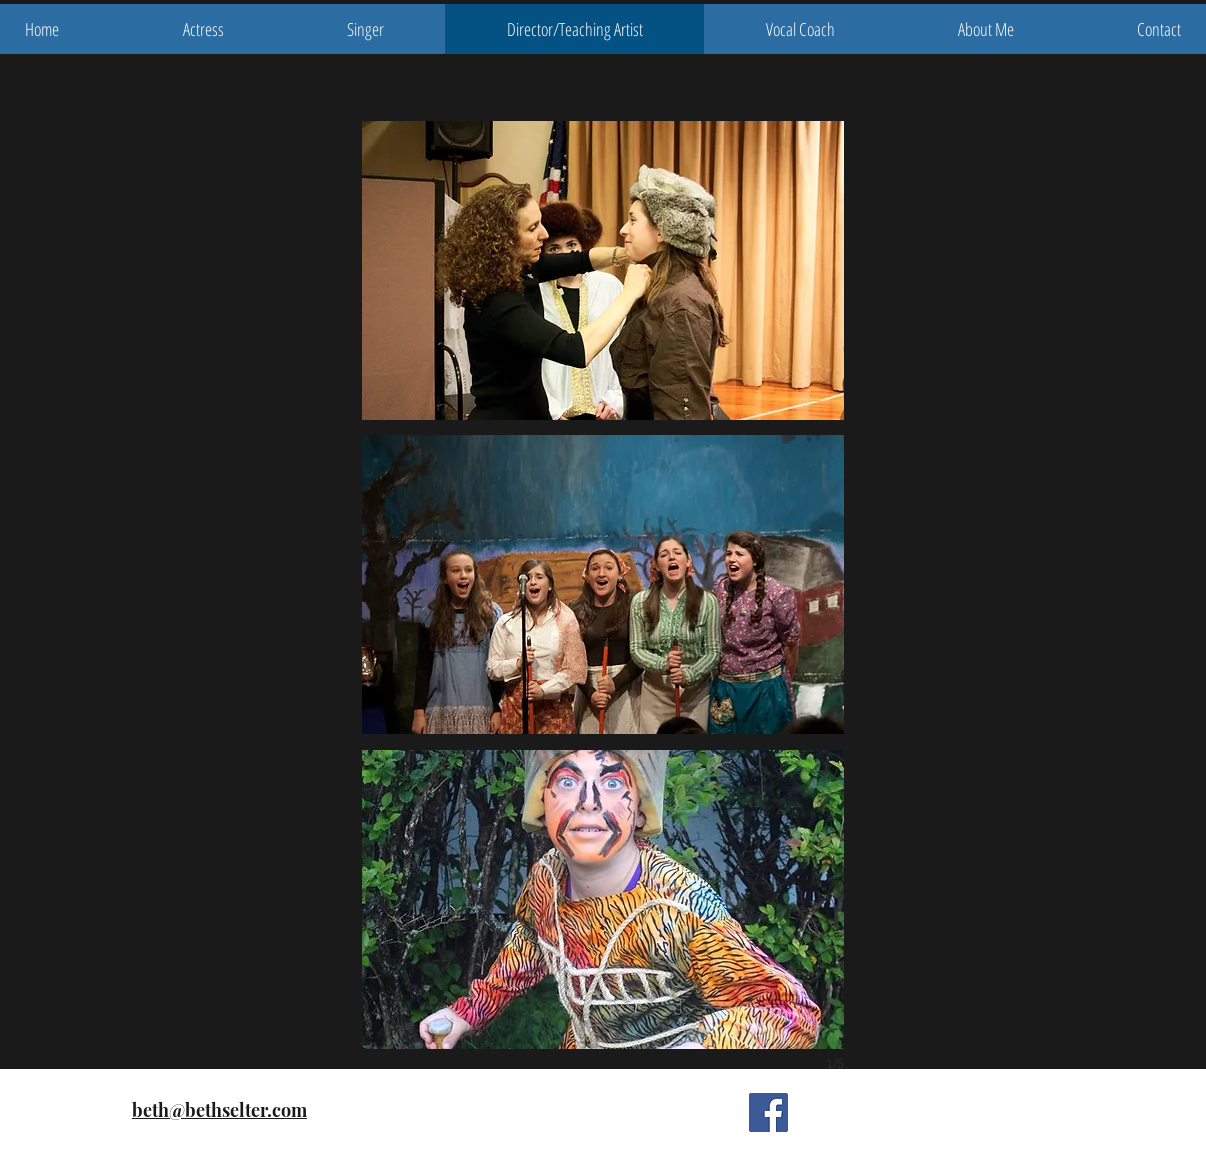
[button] (603, 270)
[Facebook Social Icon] (768, 1112)
